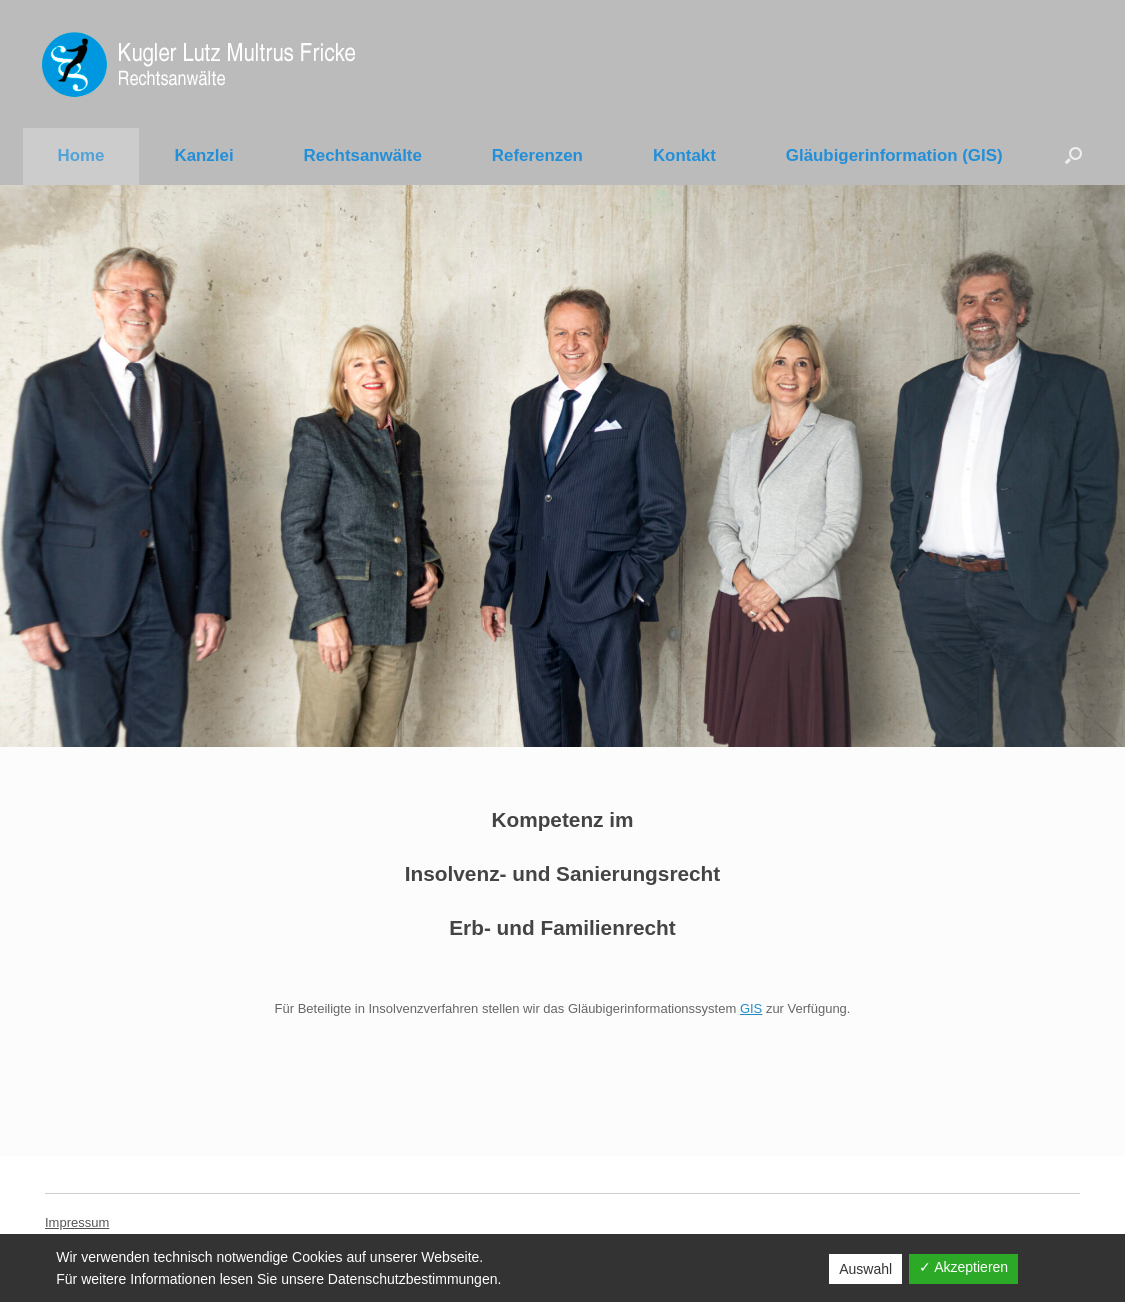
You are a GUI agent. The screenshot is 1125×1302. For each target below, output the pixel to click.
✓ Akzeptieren (963, 1267)
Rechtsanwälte (363, 155)
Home (81, 155)
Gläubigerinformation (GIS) (894, 155)
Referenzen (537, 155)
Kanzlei (203, 155)
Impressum (77, 1222)
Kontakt (684, 155)
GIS (751, 1008)
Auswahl (865, 1269)
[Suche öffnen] (1073, 155)
